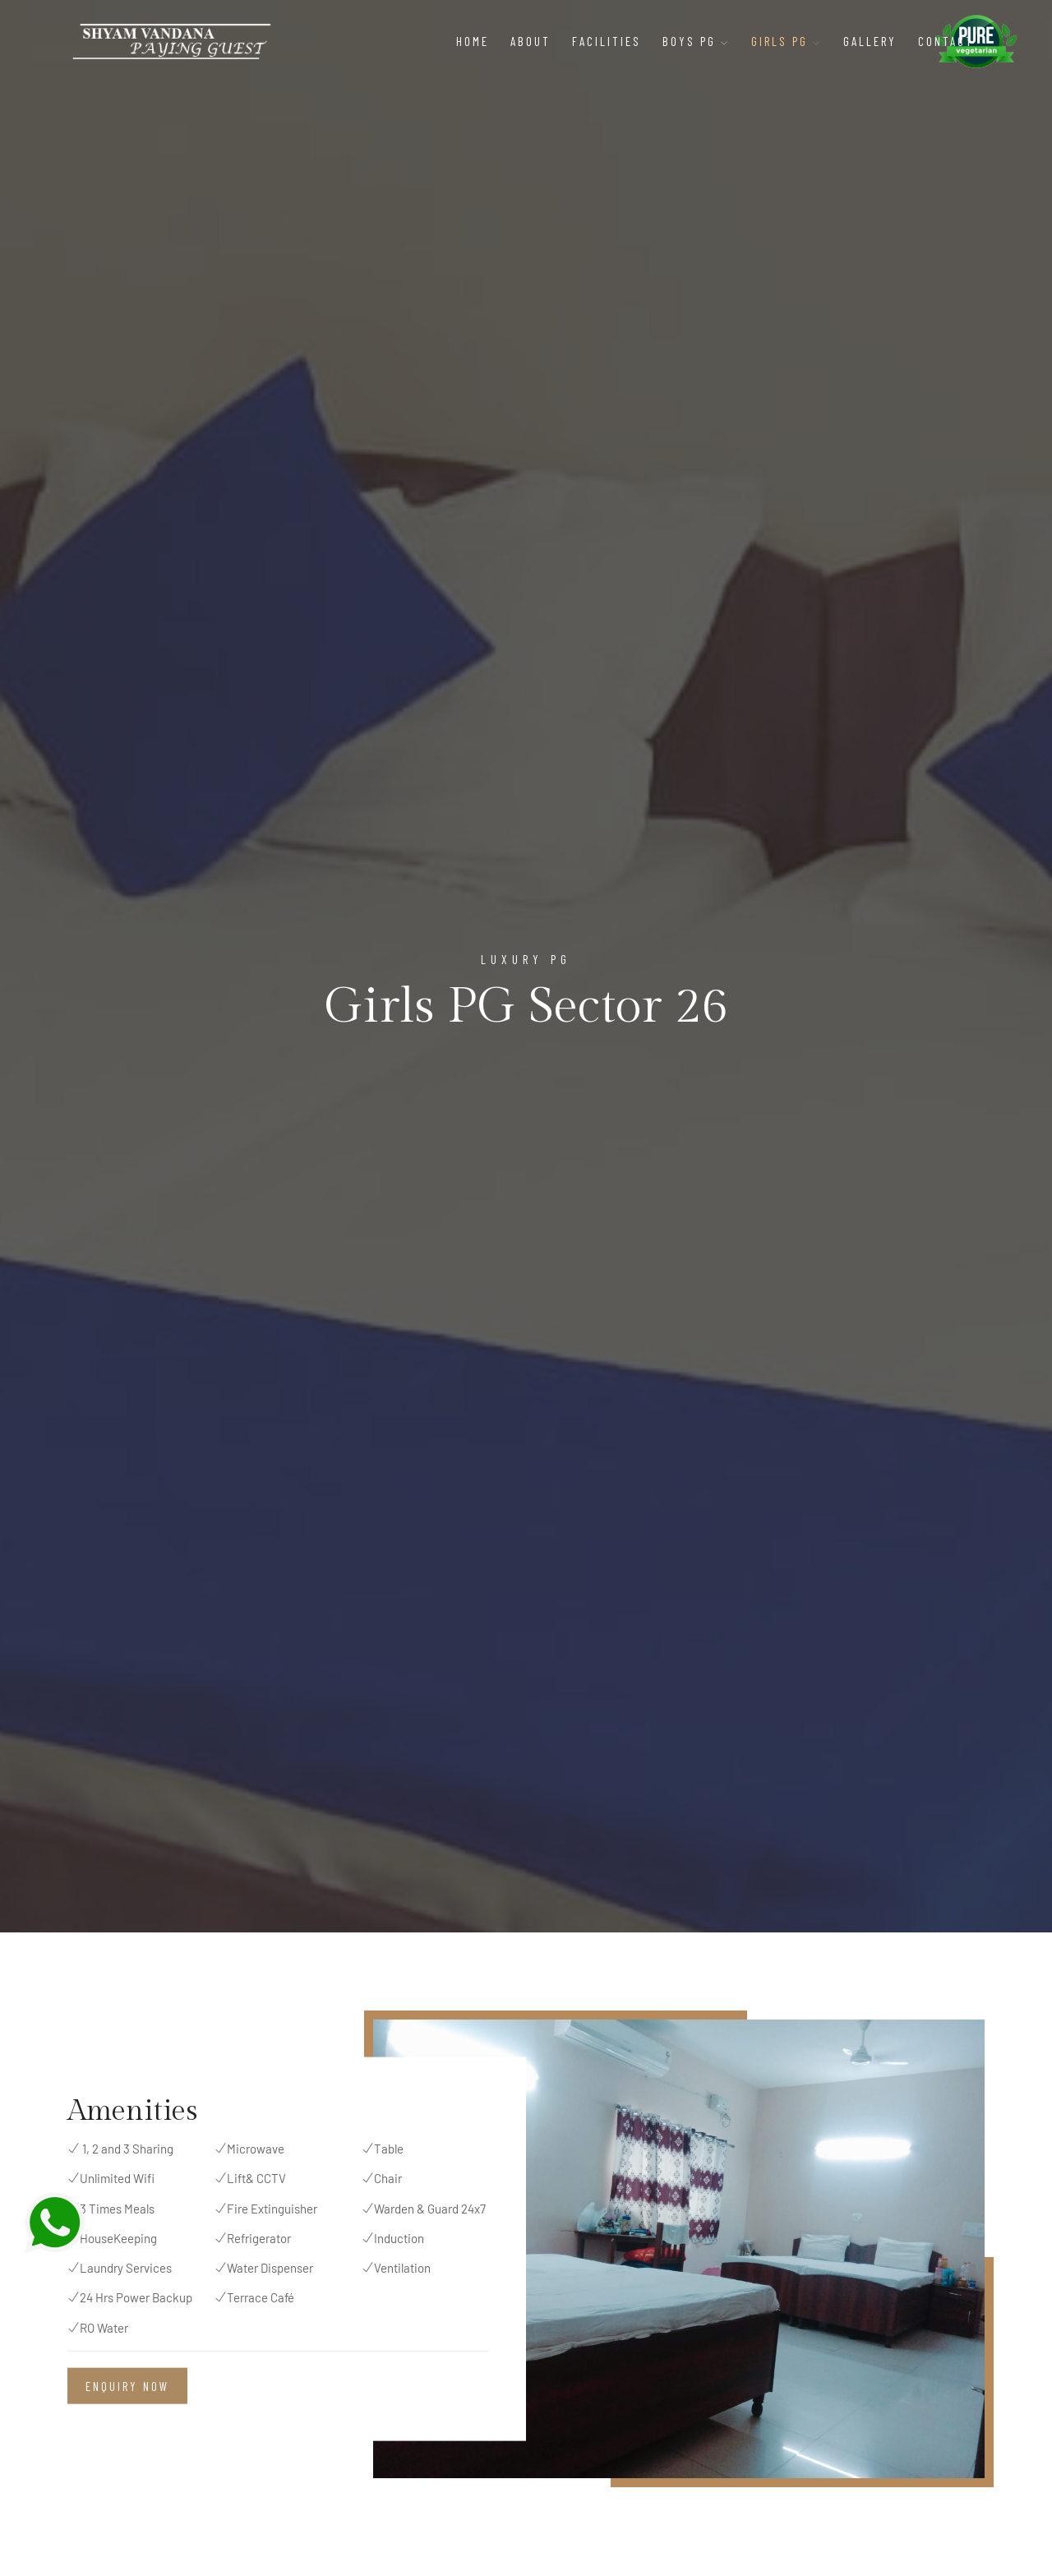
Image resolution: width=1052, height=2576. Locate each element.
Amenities (132, 2111)
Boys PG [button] (696, 41)
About (530, 41)
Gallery (870, 41)
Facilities (606, 41)
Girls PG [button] (786, 41)
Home (472, 41)
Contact (946, 41)
